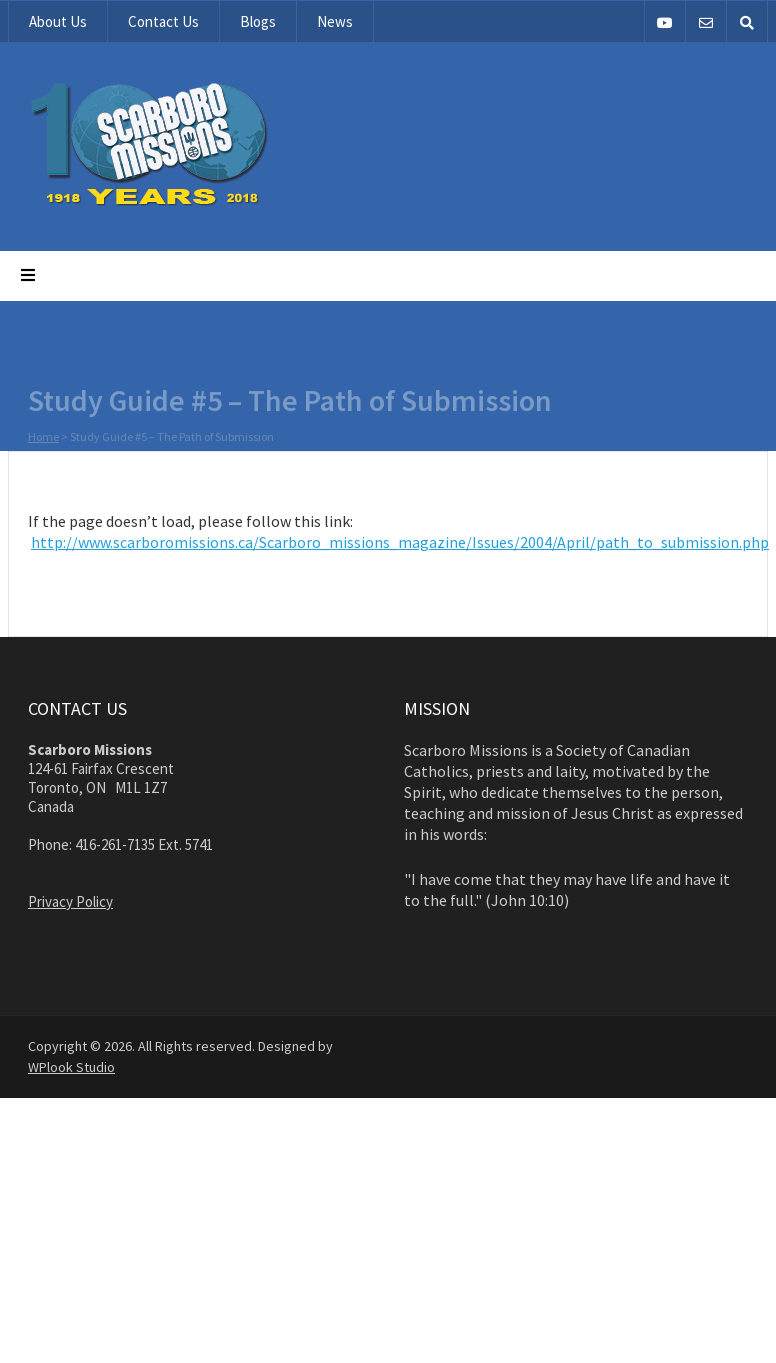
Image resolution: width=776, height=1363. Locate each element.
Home (43, 437)
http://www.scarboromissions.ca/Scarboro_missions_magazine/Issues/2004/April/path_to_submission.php (400, 542)
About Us (58, 21)
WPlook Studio (71, 1067)
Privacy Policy (70, 901)
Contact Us (163, 21)
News (335, 21)
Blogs (258, 21)
